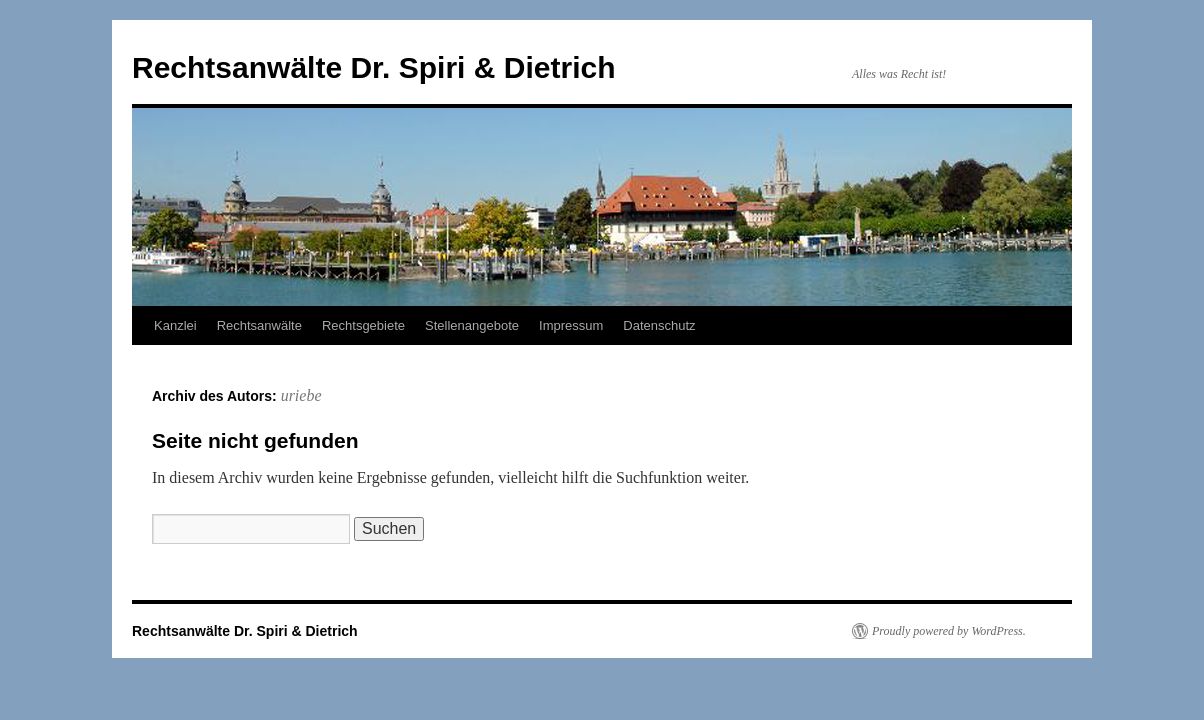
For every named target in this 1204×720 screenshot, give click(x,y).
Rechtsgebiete (363, 325)
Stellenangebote (472, 325)
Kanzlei (175, 325)
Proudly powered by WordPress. (949, 631)
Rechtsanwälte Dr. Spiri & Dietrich (373, 67)
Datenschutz (659, 325)
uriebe (301, 395)
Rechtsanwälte (259, 325)
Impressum (571, 325)
